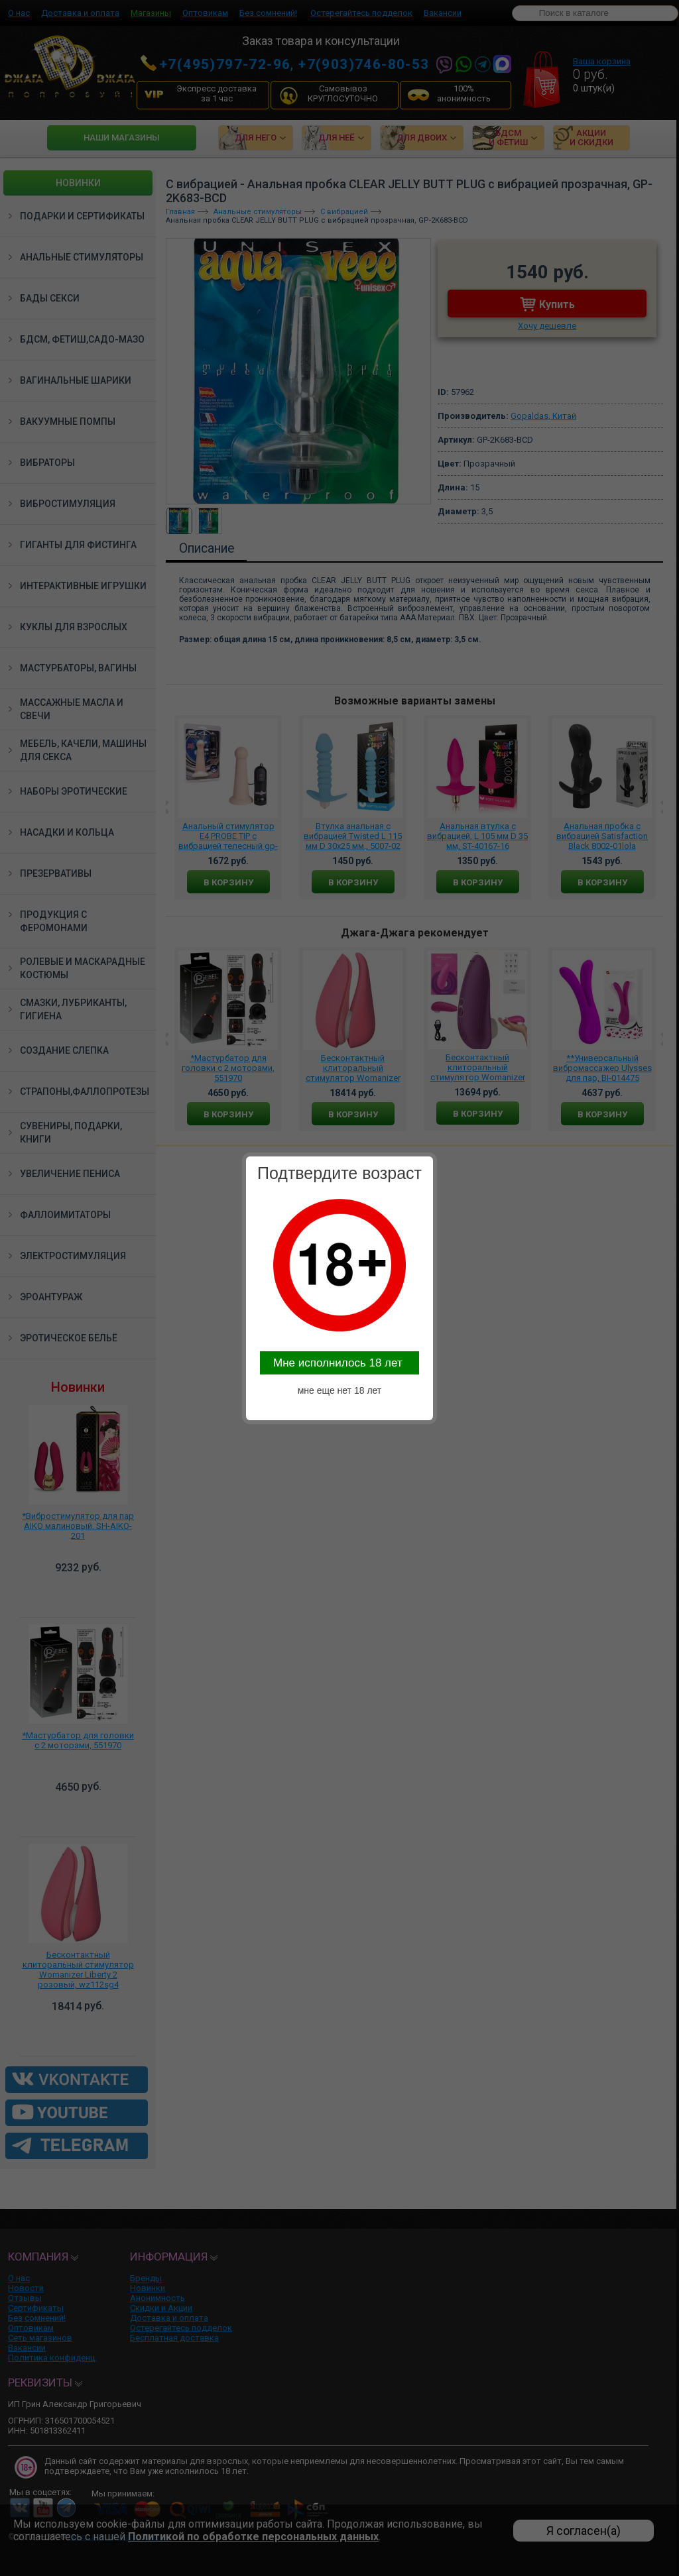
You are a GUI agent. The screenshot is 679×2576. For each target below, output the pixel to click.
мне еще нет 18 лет (340, 1390)
